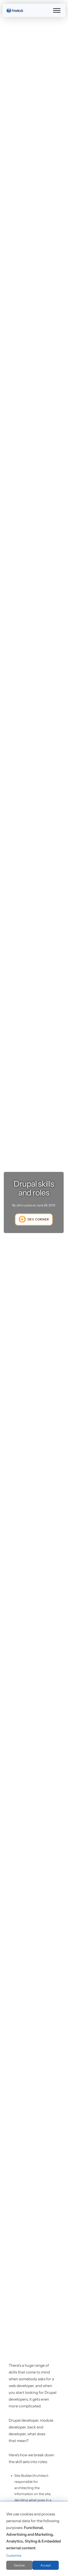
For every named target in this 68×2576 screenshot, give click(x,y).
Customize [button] (13, 2555)
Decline (19, 2565)
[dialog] (34, 2539)
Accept (45, 2565)
